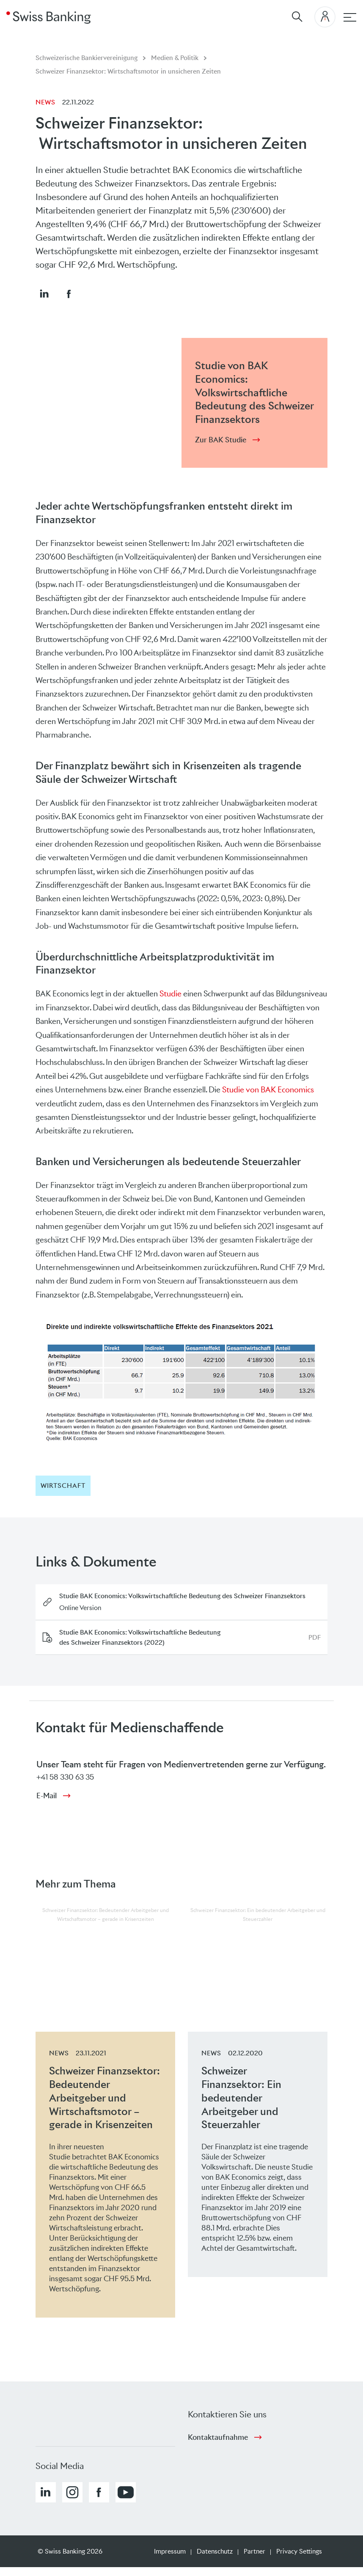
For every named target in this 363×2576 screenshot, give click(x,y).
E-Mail (46, 1795)
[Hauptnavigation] (350, 17)
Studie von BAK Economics (268, 1090)
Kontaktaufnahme (218, 2437)
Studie (171, 994)
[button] (44, 293)
